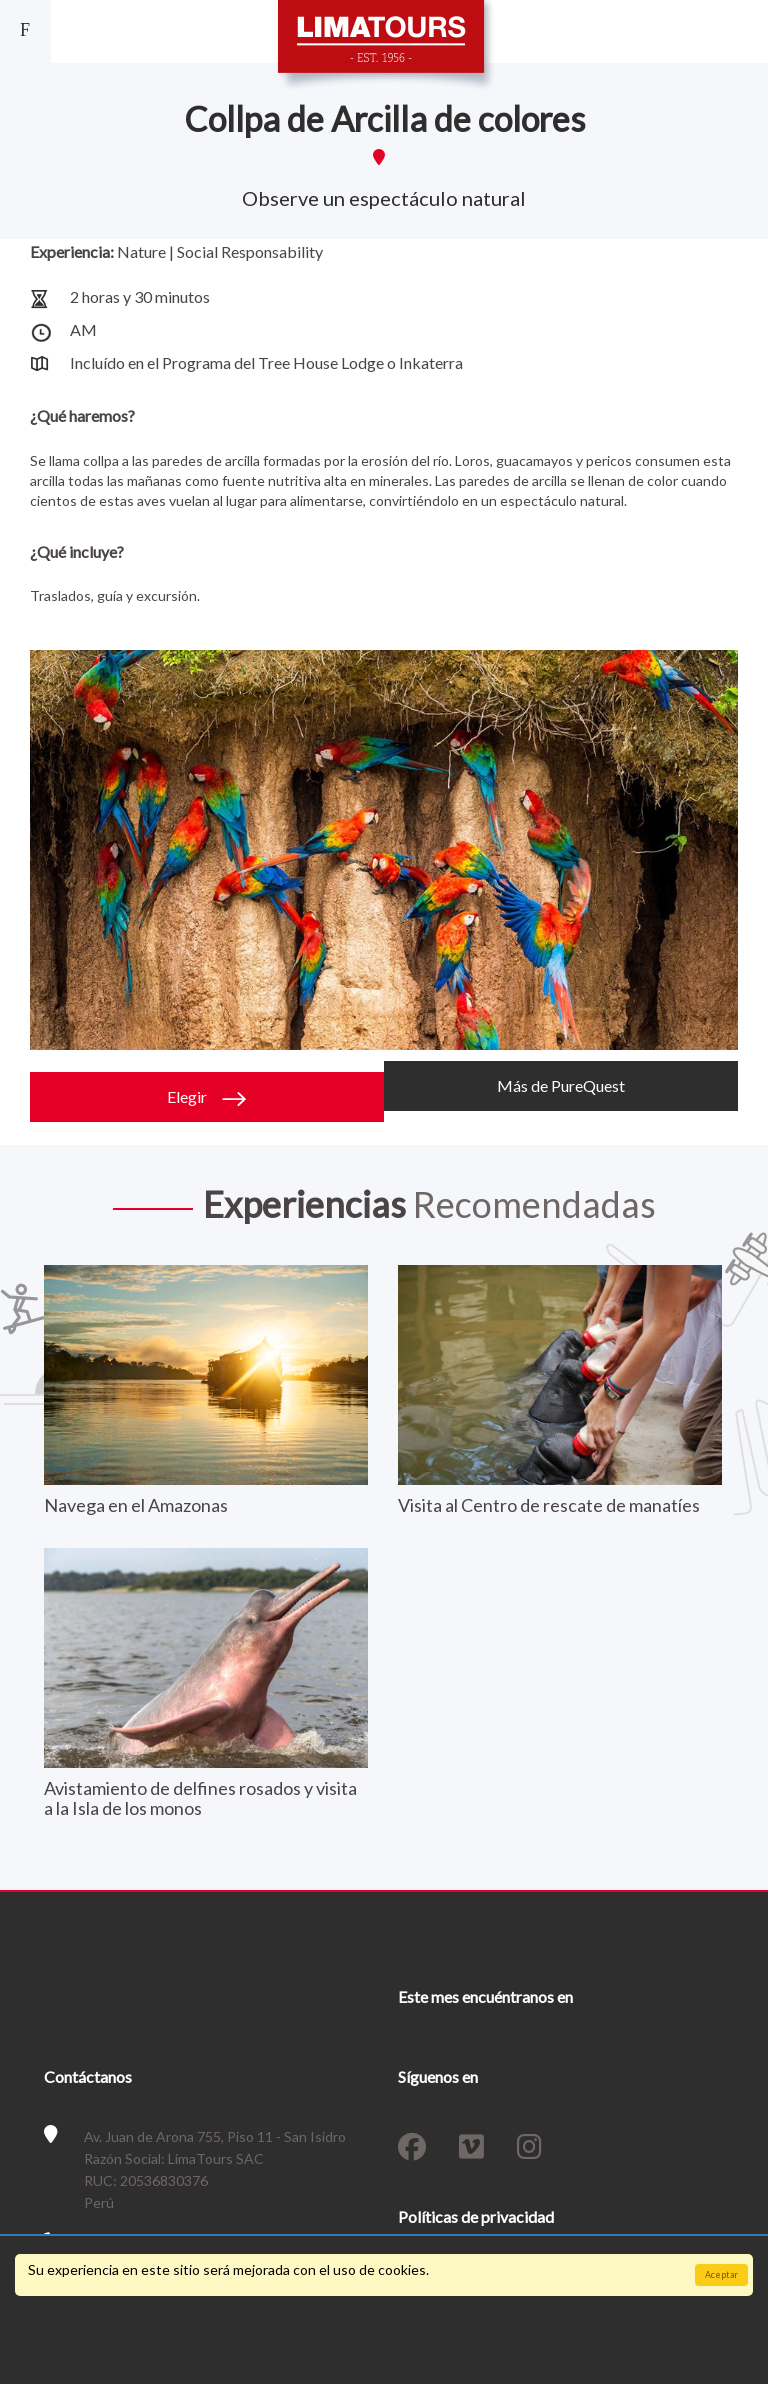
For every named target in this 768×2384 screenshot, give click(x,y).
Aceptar (721, 2274)
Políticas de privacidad (476, 2216)
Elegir (207, 1097)
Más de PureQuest (561, 1085)
